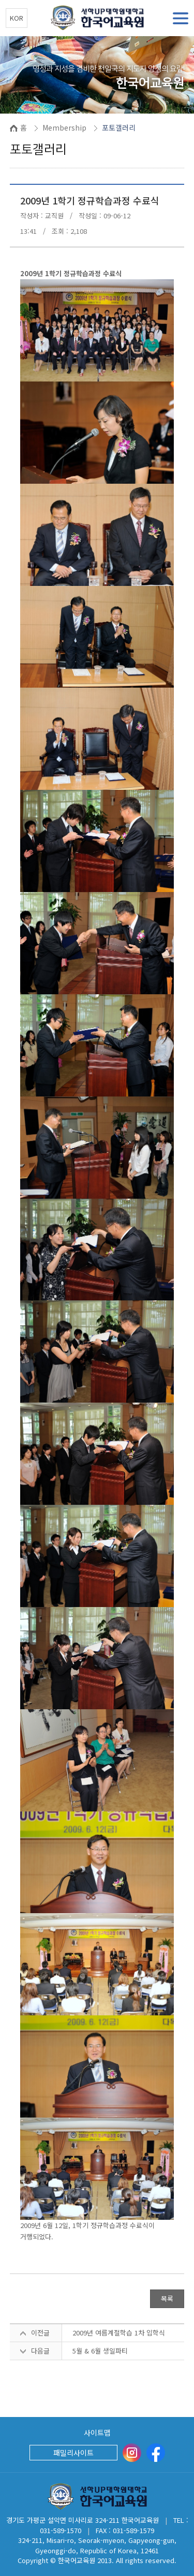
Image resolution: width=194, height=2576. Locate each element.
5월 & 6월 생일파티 (100, 2351)
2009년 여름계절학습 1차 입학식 (118, 2333)
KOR (16, 18)
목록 (167, 2298)
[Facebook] (155, 2452)
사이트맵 (97, 2432)
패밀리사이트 (73, 2452)
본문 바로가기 (0, 0)
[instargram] (132, 2452)
